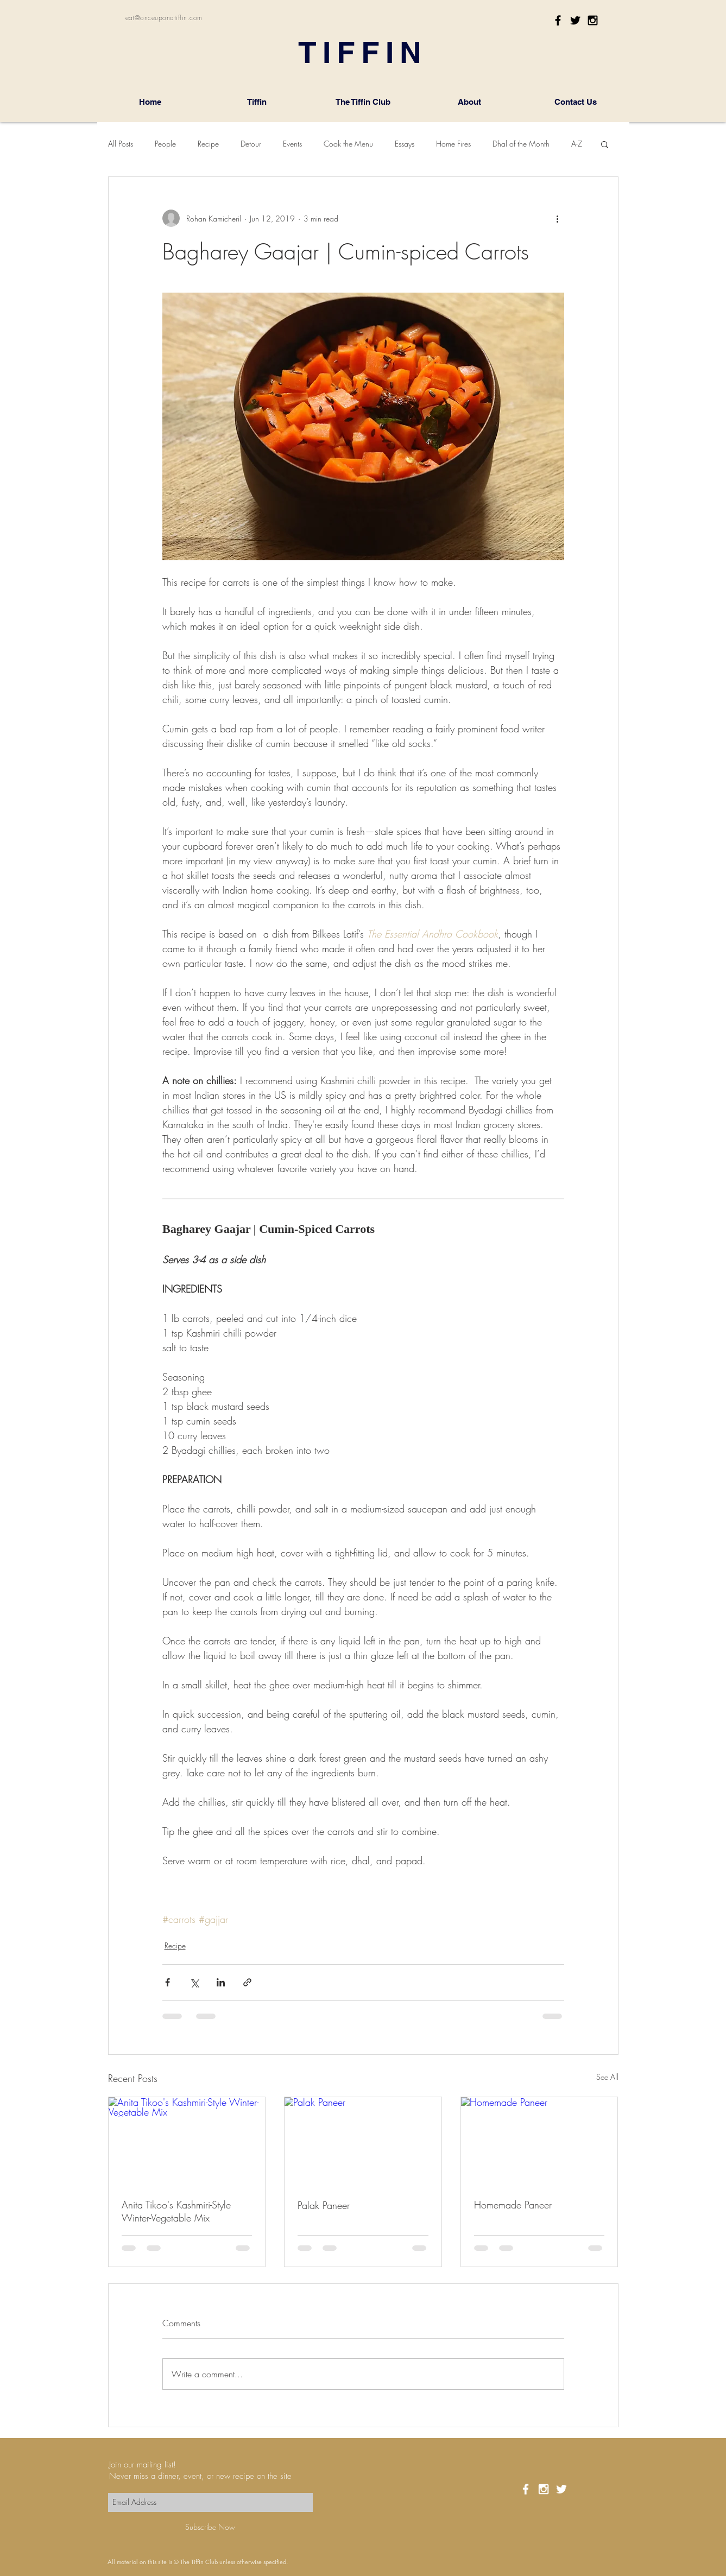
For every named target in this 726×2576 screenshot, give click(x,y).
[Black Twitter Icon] (575, 20)
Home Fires (453, 143)
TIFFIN (362, 52)
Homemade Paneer (513, 2204)
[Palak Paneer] (363, 2141)
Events (292, 143)
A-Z (576, 143)
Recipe (208, 143)
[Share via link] (247, 1982)
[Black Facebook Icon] (558, 20)
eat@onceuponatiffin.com (164, 17)
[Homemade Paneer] (539, 2141)
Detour (251, 143)
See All (607, 2077)
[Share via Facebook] (167, 1982)
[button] (604, 144)
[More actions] (557, 218)
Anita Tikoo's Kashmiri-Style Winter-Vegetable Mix (176, 2211)
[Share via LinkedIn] (221, 1982)
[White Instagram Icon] (543, 2489)
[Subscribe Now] (210, 2527)
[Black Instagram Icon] (592, 20)
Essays (404, 143)
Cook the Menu (348, 143)
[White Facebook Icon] (526, 2489)
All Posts (120, 143)
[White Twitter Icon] (561, 2489)
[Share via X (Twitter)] (194, 1982)
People (165, 143)
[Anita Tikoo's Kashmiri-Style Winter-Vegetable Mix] (187, 2141)
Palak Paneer (324, 2205)
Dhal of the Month (521, 143)
